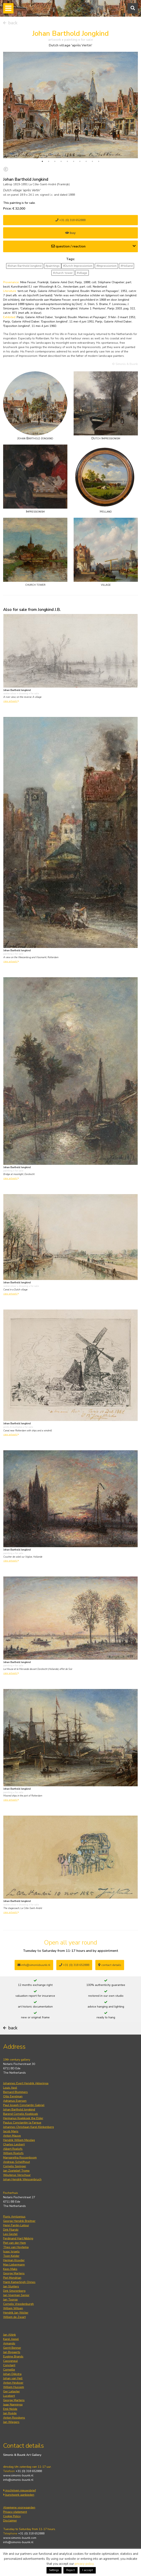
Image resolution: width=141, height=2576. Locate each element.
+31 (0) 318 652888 (70, 220)
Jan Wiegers (11, 2422)
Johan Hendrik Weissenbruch (22, 2179)
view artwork (11, 701)
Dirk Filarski (10, 2230)
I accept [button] (87, 2570)
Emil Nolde (10, 2409)
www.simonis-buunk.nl (18, 2475)
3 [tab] (55, 161)
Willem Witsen (13, 2308)
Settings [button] (54, 2570)
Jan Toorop (10, 2300)
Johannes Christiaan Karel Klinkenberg (28, 2127)
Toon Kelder (11, 2256)
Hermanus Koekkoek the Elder (23, 2118)
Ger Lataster (11, 2391)
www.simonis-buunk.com (19, 2538)
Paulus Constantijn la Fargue (22, 2123)
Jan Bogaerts (11, 2352)
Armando (9, 2343)
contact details (109, 1965)
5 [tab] (67, 161)
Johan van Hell (13, 2378)
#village (82, 273)
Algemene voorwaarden (19, 2507)
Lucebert (9, 2396)
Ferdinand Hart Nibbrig (18, 2238)
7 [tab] (80, 161)
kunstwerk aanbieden (18, 2495)
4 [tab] (61, 161)
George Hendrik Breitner (19, 2221)
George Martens (14, 2273)
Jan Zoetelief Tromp (16, 2171)
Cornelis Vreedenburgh (18, 2304)
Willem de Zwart (14, 2317)
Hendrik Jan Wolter (15, 2313)
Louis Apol (10, 2088)
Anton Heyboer (13, 2383)
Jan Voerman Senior (16, 2295)
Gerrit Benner (12, 2348)
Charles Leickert (14, 2144)
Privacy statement (15, 2512)
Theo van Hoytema (16, 2247)
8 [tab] (86, 161)
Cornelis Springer (14, 2166)
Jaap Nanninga (13, 2405)
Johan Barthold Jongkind (19, 2109)
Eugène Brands (13, 2357)
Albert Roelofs (13, 2149)
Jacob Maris (10, 2131)
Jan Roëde (10, 2413)
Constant (9, 2365)
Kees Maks (10, 2269)
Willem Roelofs (13, 2153)
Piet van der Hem (14, 2243)
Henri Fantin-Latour (16, 2225)
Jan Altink (9, 2335)
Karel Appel (11, 2339)
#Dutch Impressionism (77, 266)
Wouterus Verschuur (17, 2175)
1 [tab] (42, 161)
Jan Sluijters (11, 2286)
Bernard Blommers (15, 2092)
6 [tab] (74, 161)
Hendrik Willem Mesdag (19, 2140)
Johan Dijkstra (12, 2374)
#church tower (63, 273)
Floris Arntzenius (14, 2217)
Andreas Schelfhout (16, 2162)
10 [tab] (99, 161)
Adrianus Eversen (14, 2101)
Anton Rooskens (14, 2418)
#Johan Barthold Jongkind (25, 266)
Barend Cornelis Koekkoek (20, 2114)
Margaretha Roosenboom (20, 2158)
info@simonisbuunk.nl (34, 1965)
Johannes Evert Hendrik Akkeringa (25, 2083)
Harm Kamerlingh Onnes (19, 2282)
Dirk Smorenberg (14, 2291)
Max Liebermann (14, 2265)
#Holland (127, 266)
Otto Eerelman (13, 2096)
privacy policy (84, 2564)
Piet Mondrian (12, 2278)
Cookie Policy (12, 2516)
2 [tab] (49, 161)
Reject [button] (70, 2570)
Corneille (9, 2370)
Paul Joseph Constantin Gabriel (23, 2105)
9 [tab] (92, 161)
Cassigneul (10, 2361)
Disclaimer (10, 2521)
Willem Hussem (13, 2387)
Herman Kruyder (14, 2260)
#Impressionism (106, 266)
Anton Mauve (12, 2136)
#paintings (52, 266)
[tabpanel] (70, 105)
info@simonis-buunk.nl (18, 2480)
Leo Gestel (10, 2234)
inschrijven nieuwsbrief (19, 2490)
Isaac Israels (11, 2252)
